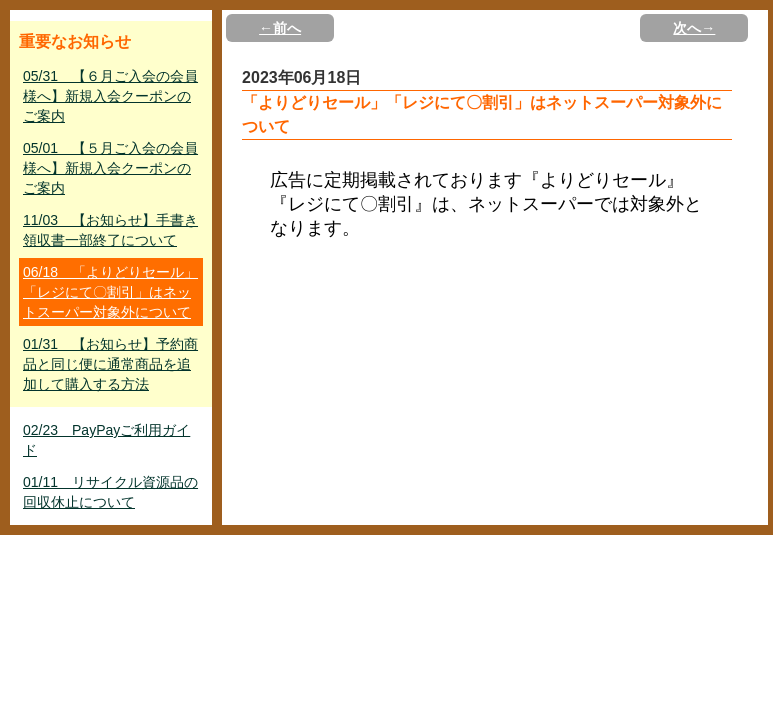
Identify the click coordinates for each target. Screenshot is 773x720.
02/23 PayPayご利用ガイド (106, 440)
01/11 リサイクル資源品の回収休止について (110, 492)
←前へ (280, 28)
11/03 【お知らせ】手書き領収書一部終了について (110, 230)
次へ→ (694, 28)
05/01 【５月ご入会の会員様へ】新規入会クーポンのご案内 (110, 168)
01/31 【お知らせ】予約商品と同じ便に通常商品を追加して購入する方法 (110, 364)
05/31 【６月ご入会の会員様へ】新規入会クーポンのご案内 (110, 96)
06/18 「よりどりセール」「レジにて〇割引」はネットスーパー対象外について (110, 292)
